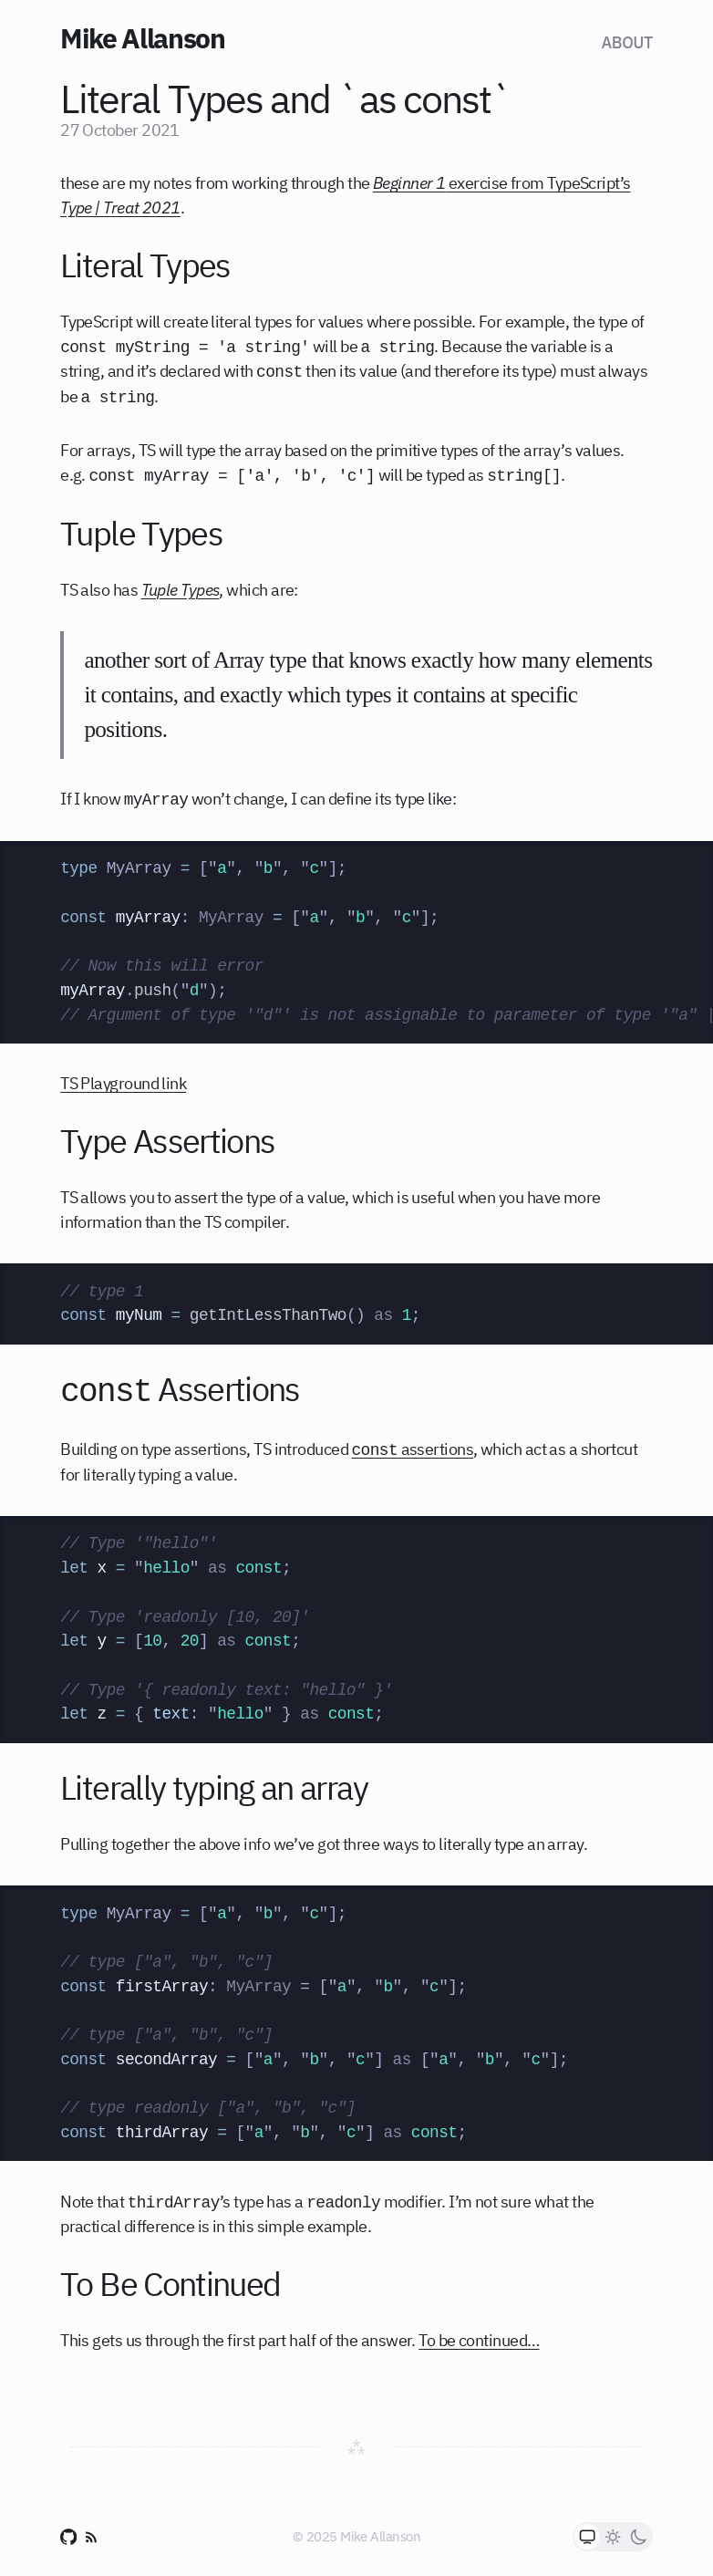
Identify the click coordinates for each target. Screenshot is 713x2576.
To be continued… (478, 2340)
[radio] (587, 2537)
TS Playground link (123, 1083)
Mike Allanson (142, 38)
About (627, 42)
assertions (412, 1449)
